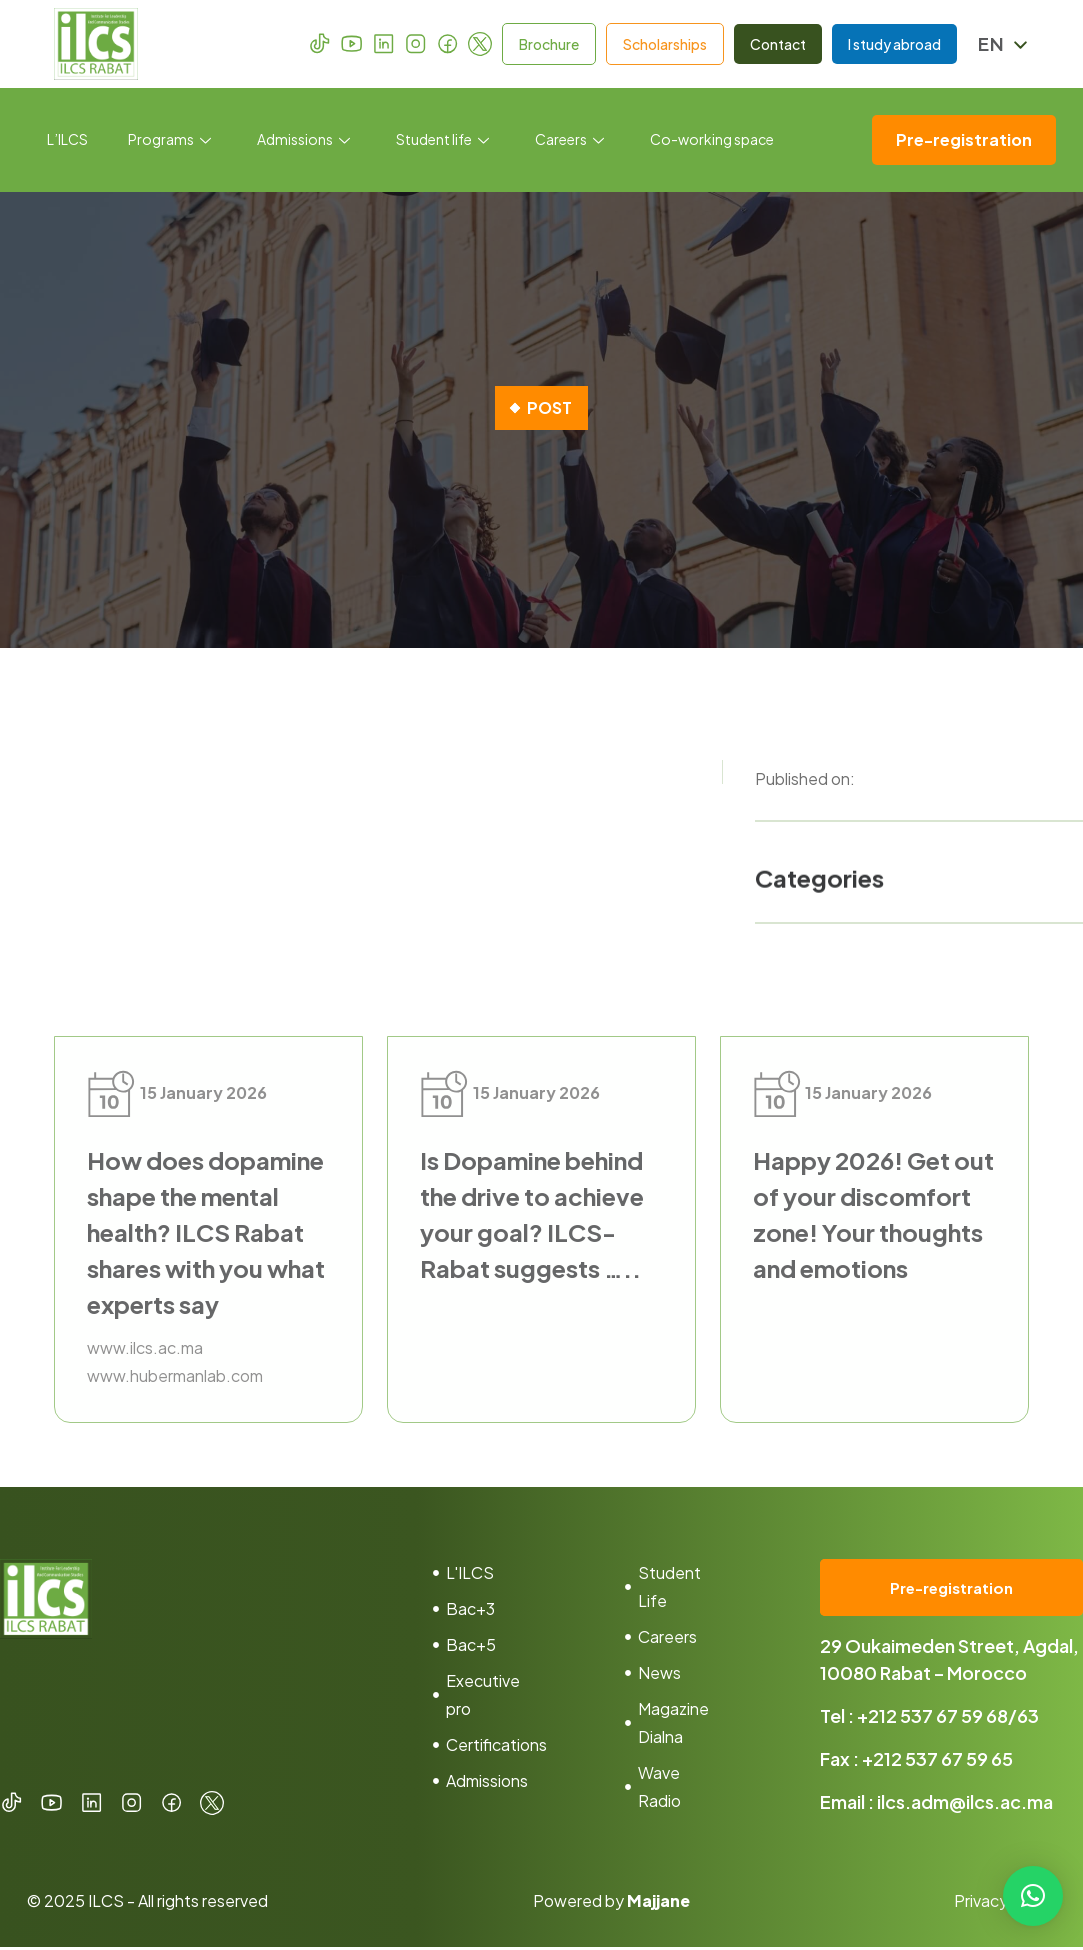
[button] (1033, 1896)
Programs (169, 140)
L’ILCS (67, 140)
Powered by (611, 1903)
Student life (442, 140)
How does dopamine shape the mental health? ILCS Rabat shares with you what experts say (206, 1232)
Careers (569, 140)
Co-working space (712, 140)
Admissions (303, 140)
